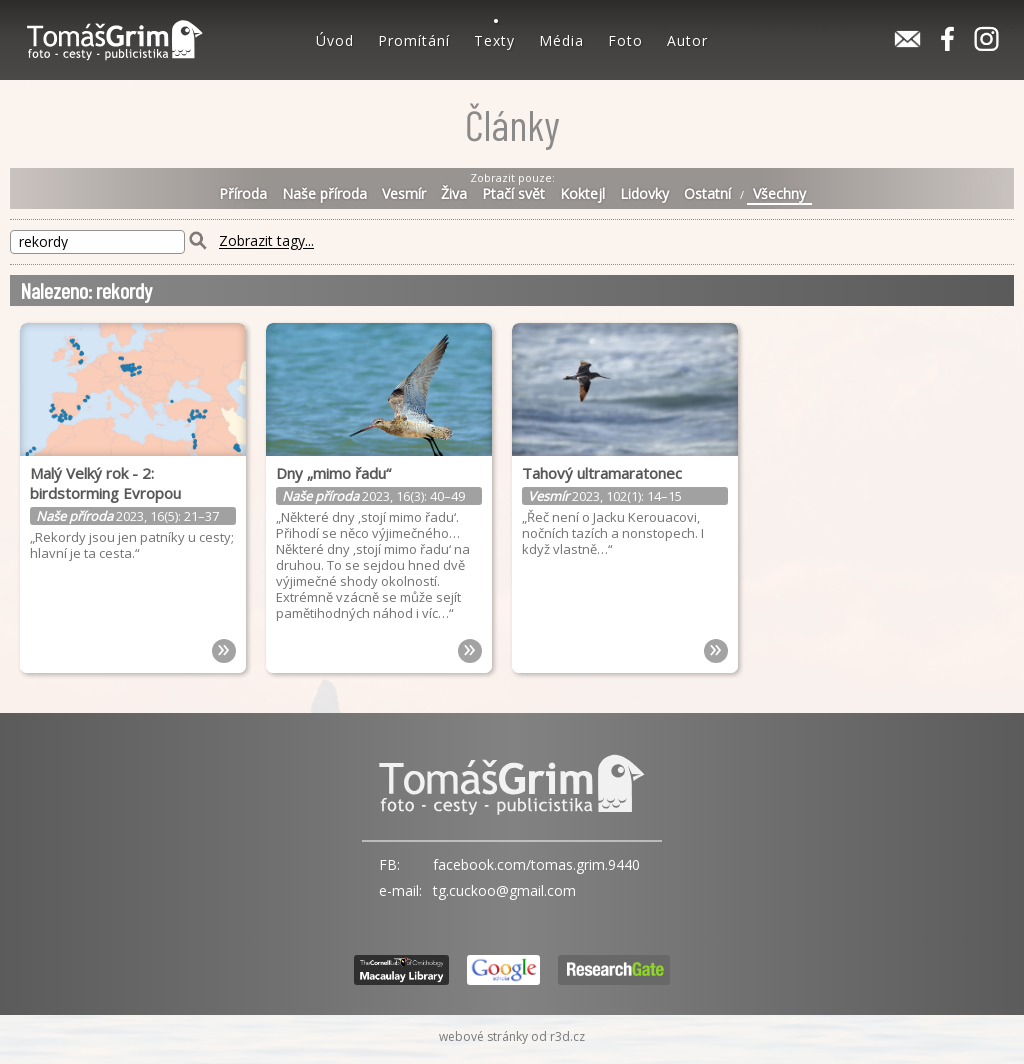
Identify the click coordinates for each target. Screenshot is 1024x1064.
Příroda (243, 194)
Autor (687, 40)
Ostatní (707, 194)
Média (561, 40)
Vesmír (404, 194)
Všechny (779, 194)
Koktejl (582, 194)
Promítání (414, 40)
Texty (494, 40)
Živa (454, 194)
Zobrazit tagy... (266, 241)
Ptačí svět (513, 194)
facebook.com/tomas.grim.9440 (536, 864)
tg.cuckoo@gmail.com (504, 890)
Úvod (335, 40)
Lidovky (644, 194)
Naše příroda (324, 194)
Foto (625, 40)
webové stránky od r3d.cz (512, 1036)
